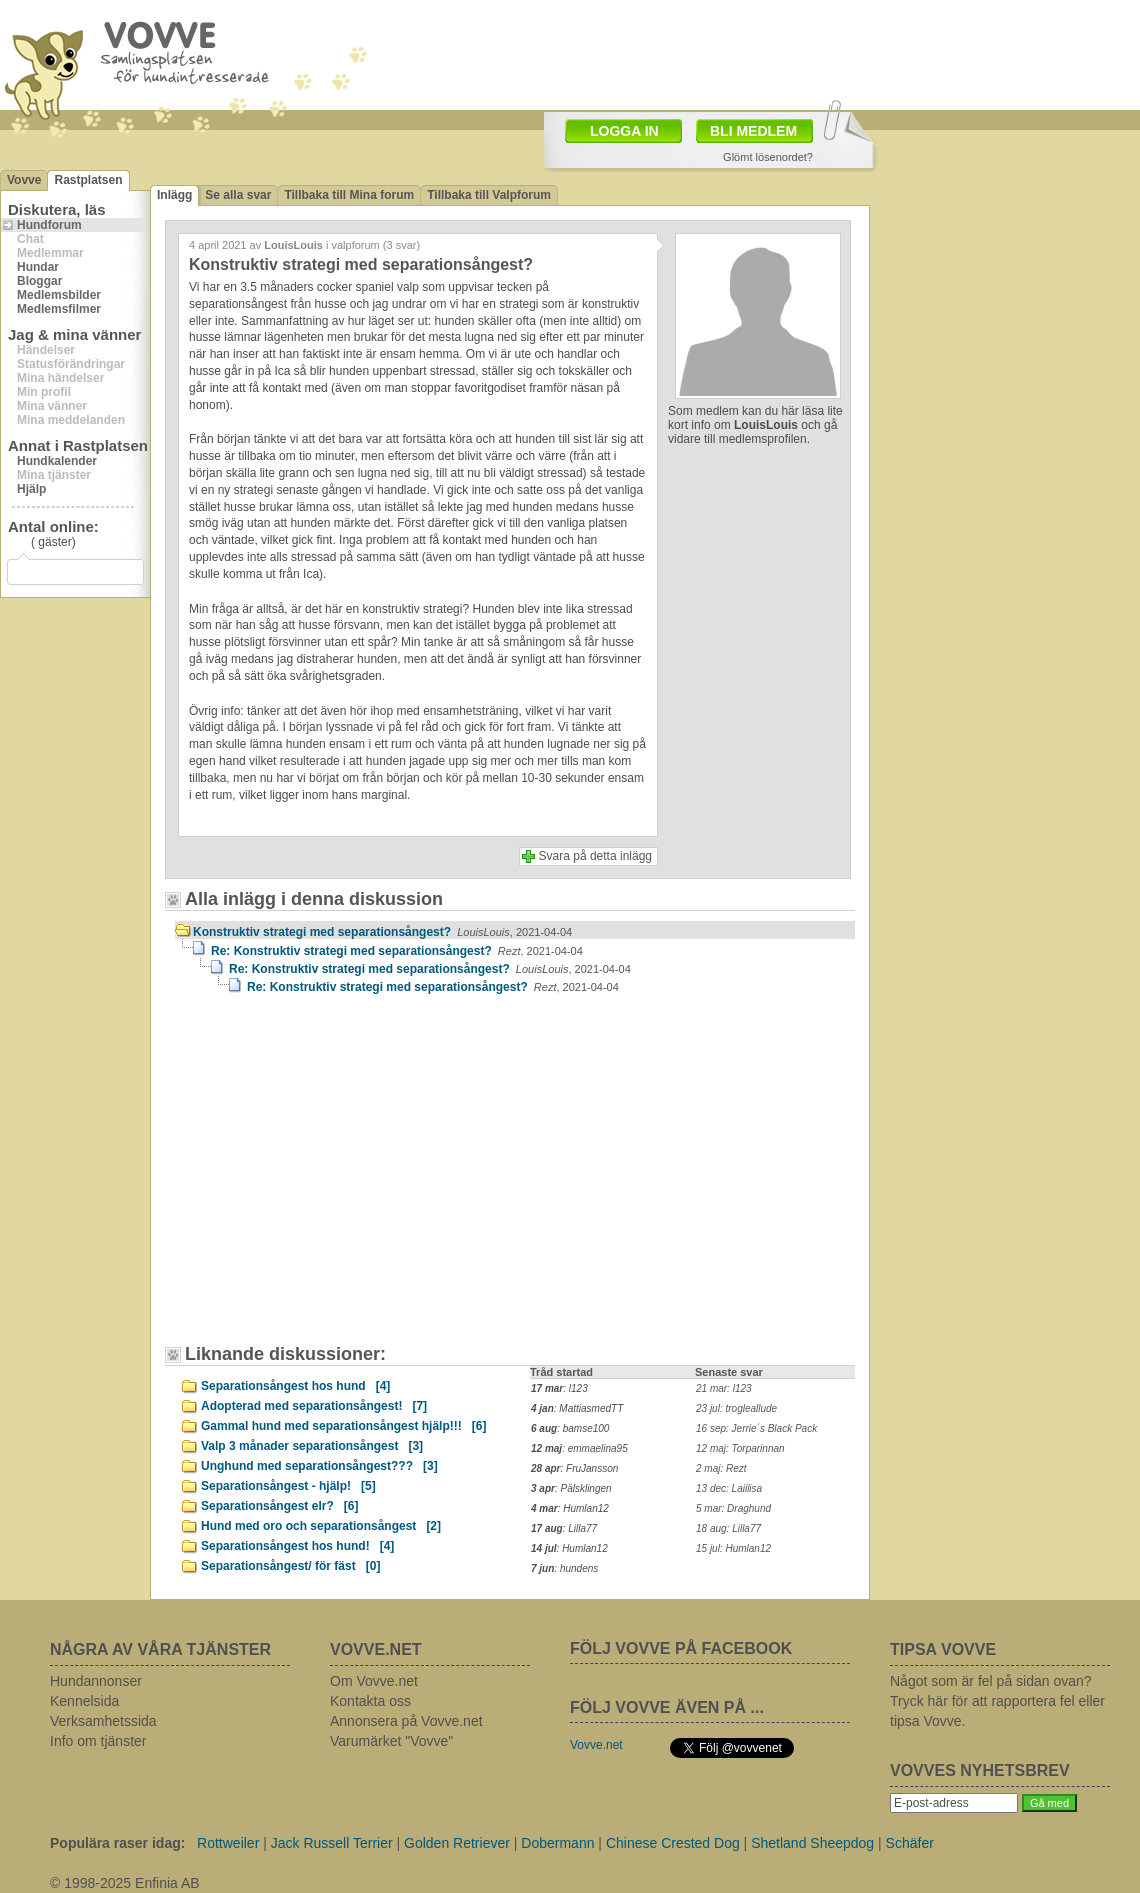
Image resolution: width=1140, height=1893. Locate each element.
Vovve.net (596, 1745)
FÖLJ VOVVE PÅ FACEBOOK (681, 1648)
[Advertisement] (345, 1179)
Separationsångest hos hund (295, 1386)
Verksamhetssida (103, 1721)
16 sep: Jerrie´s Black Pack (756, 1428)
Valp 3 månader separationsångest (312, 1446)
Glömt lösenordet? (768, 157)
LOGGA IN (624, 131)
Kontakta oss (370, 1701)
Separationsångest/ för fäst (290, 1566)
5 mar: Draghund (733, 1508)
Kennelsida (84, 1701)
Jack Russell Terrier (332, 1843)
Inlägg (174, 195)
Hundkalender (57, 461)
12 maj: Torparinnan (740, 1448)
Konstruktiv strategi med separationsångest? (382, 932)
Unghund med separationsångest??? (319, 1466)
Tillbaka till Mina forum (349, 195)
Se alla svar (238, 195)
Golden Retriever (457, 1843)
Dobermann (557, 1843)
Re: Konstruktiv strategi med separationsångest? (397, 951)
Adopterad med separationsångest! (314, 1406)
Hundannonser (96, 1681)
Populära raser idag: (117, 1843)
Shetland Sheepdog (812, 1843)
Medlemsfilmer (59, 309)
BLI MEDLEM (753, 131)
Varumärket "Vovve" (391, 1741)
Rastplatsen (88, 180)
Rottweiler (228, 1843)
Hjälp (31, 489)
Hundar (38, 267)
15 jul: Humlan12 (733, 1548)
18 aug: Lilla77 (728, 1528)
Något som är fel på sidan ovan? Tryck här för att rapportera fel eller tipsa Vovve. (997, 1701)
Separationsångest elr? (279, 1506)
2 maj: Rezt (721, 1468)
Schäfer (910, 1843)
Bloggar (39, 281)
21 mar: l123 (724, 1388)
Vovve (24, 180)
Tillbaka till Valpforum (489, 195)
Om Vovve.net (374, 1681)
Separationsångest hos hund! (297, 1546)
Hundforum (49, 225)
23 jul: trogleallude (736, 1408)
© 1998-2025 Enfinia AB (125, 1883)
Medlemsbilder (59, 295)
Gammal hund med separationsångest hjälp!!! (343, 1426)
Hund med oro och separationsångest (321, 1526)
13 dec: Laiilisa (729, 1488)
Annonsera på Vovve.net (406, 1721)
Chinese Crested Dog (673, 1843)
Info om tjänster (98, 1741)
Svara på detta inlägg (595, 856)
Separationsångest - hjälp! (288, 1486)
